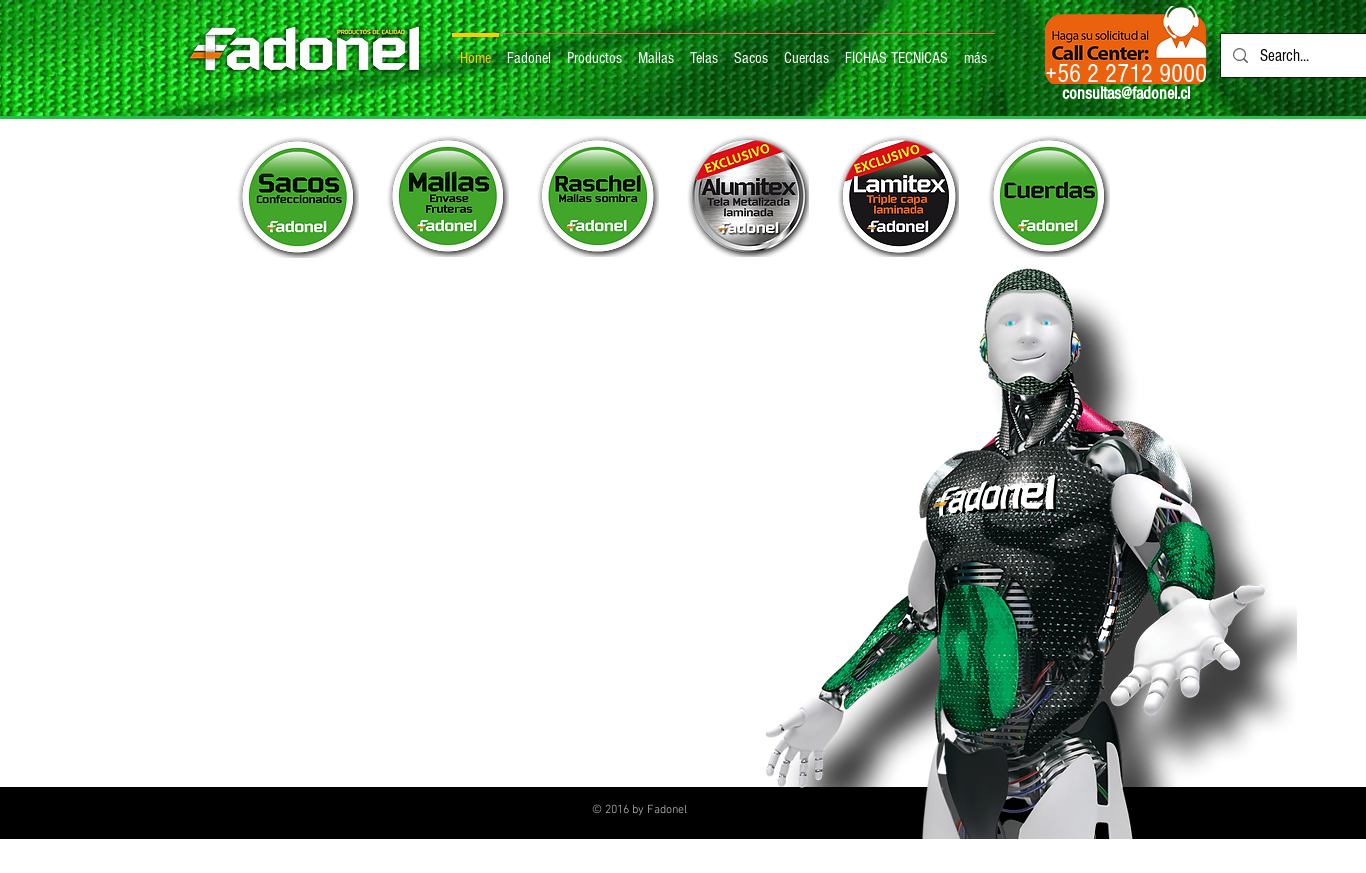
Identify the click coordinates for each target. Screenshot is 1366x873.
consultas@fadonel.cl (1126, 93)
